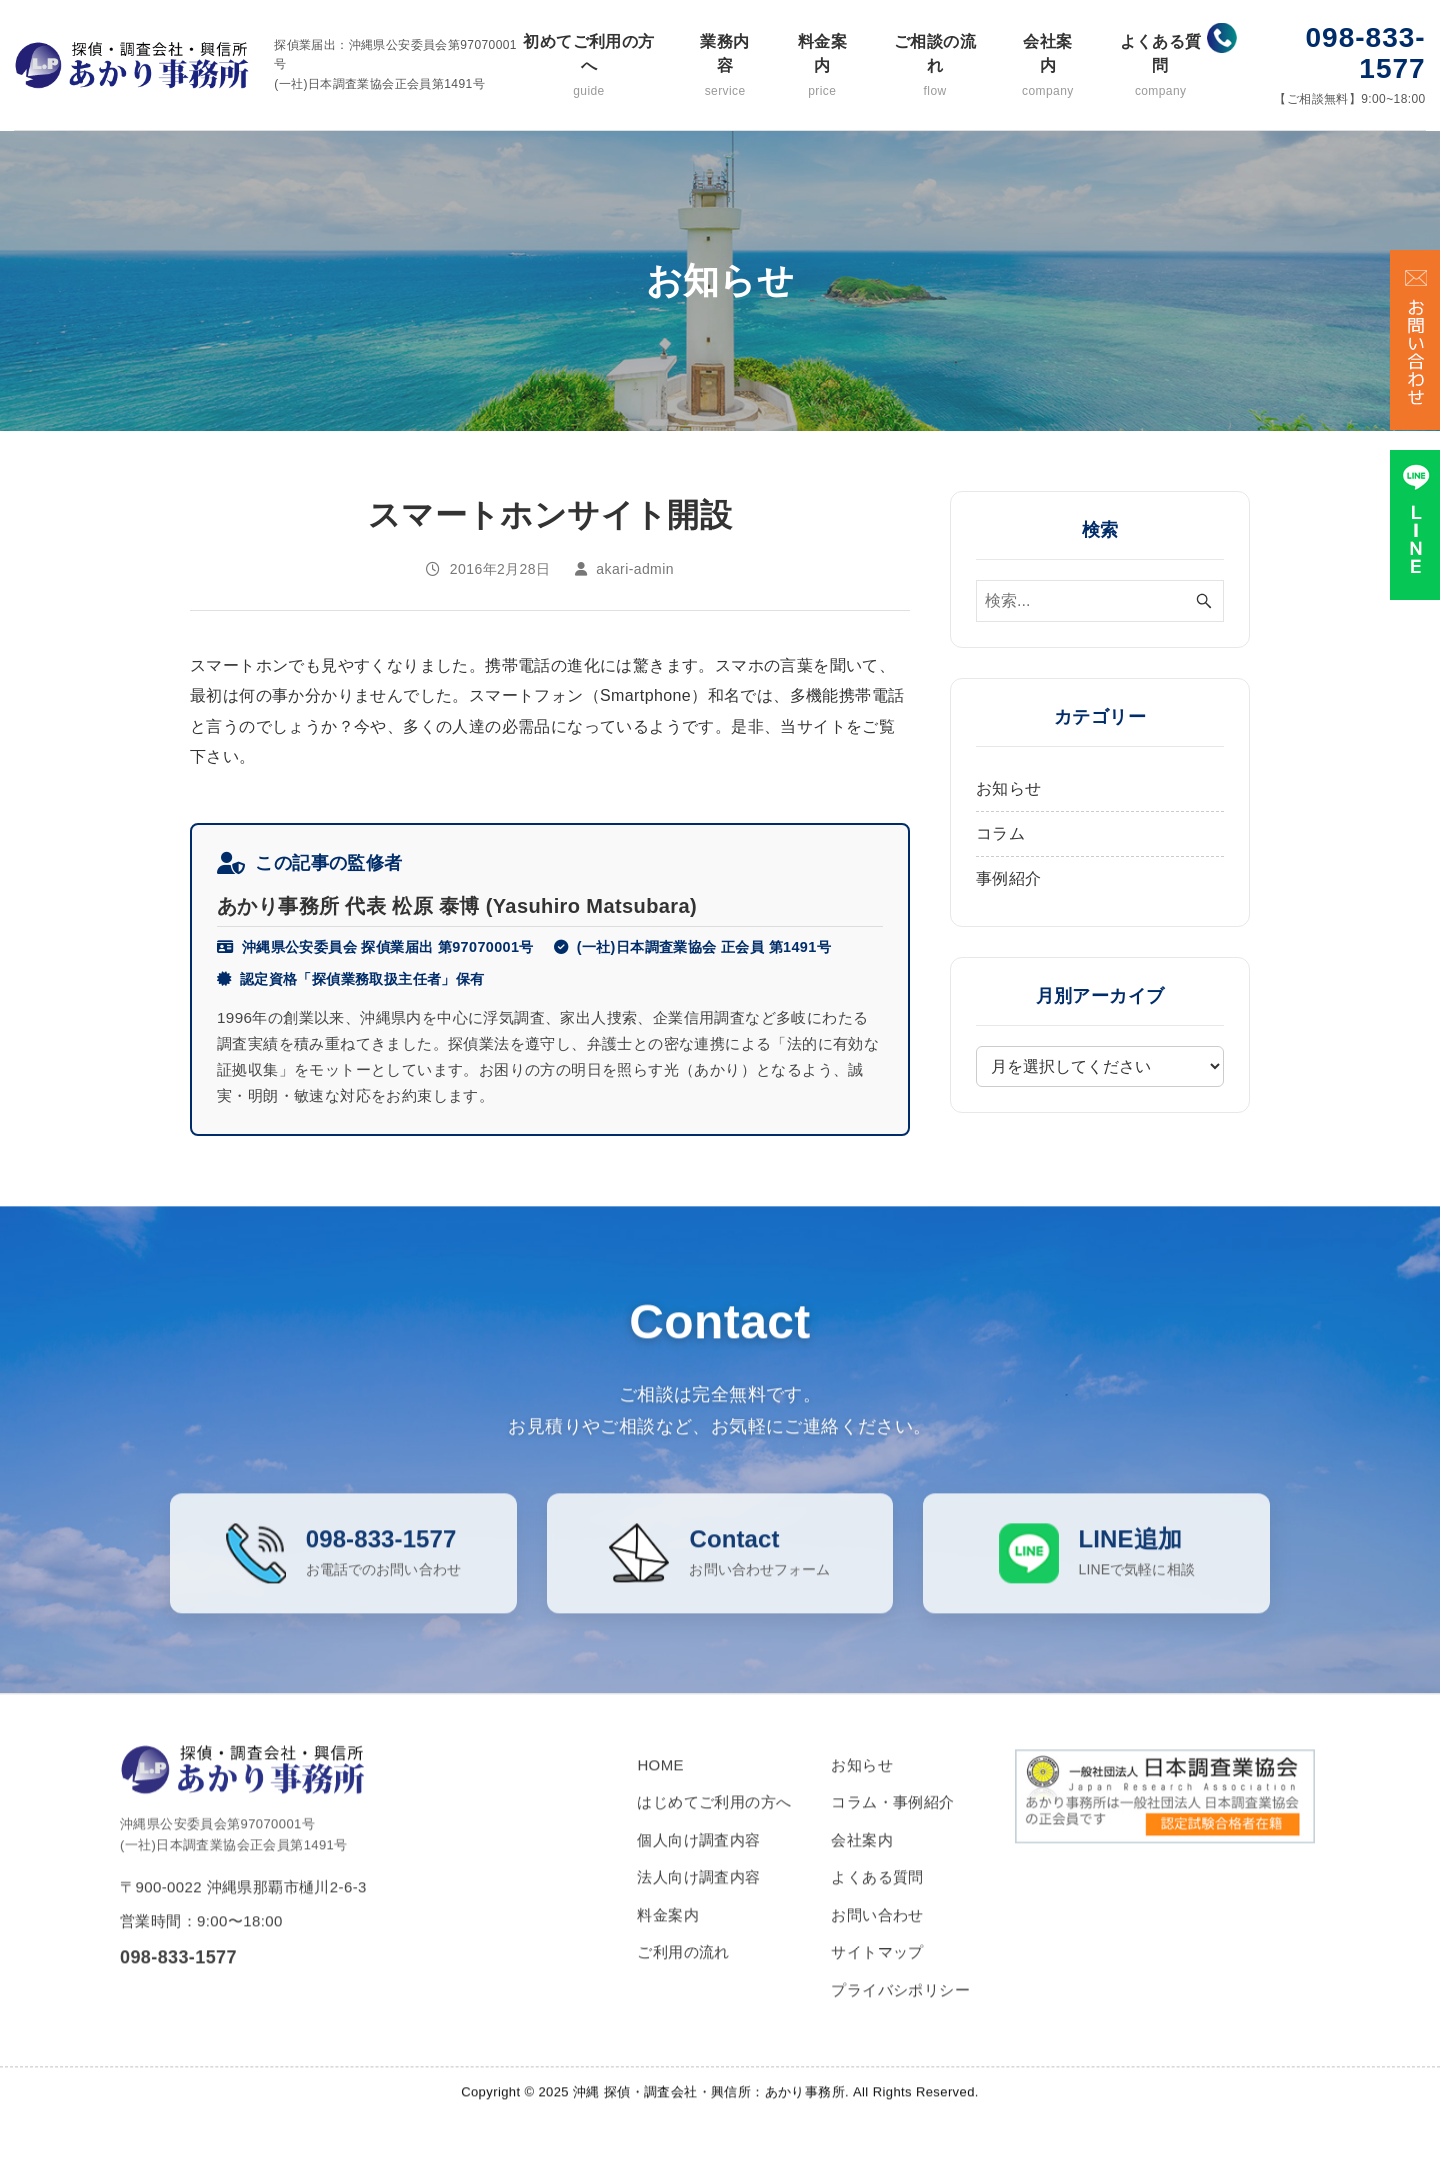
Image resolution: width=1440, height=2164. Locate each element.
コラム (1000, 833)
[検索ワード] (1100, 601)
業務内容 (725, 66)
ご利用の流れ (683, 1977)
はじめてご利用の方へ (714, 1827)
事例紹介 (1009, 878)
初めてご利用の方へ (589, 66)
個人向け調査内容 (698, 1864)
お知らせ (1009, 788)
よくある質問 (1160, 66)
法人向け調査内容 (698, 1902)
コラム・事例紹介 (892, 1827)
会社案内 (1048, 66)
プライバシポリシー (900, 2014)
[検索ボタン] (1204, 601)
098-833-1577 (1366, 53)
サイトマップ (877, 1977)
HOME (660, 1789)
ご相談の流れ (934, 66)
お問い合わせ (877, 1939)
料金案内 (822, 66)
